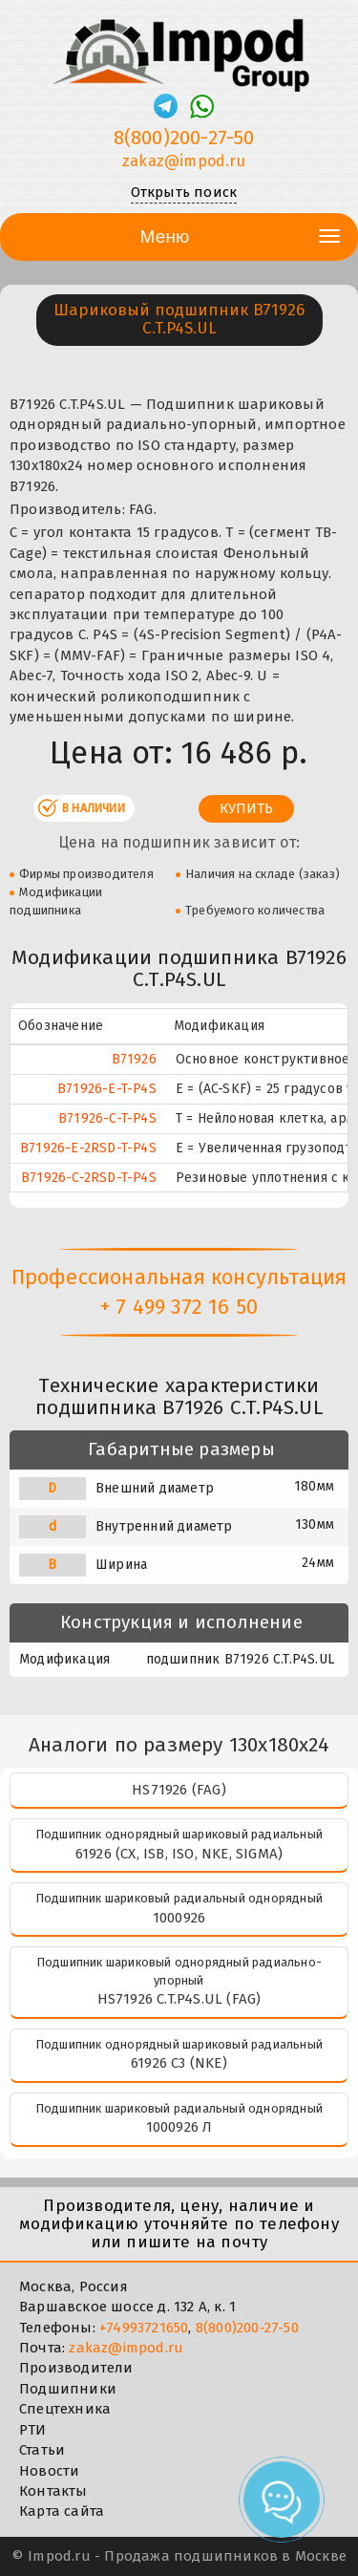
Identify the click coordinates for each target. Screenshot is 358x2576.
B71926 (134, 1059)
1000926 (179, 1917)
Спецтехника (65, 2408)
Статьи (42, 2449)
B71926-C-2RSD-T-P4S (89, 1178)
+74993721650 (143, 2327)
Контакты (53, 2491)
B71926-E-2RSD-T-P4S (88, 1148)
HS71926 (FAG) (179, 1789)
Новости (49, 2470)
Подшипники (67, 2388)
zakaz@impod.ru (126, 2347)
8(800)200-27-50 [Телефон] (184, 137)
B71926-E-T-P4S (107, 1089)
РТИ (33, 2429)
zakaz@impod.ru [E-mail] (183, 161)
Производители (76, 2367)
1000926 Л (179, 2127)
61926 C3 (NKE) (179, 2063)
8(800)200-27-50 (247, 2327)
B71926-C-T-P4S (107, 1118)
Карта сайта (61, 2511)
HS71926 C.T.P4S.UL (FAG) (179, 1998)
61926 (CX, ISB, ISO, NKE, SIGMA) (179, 1853)
